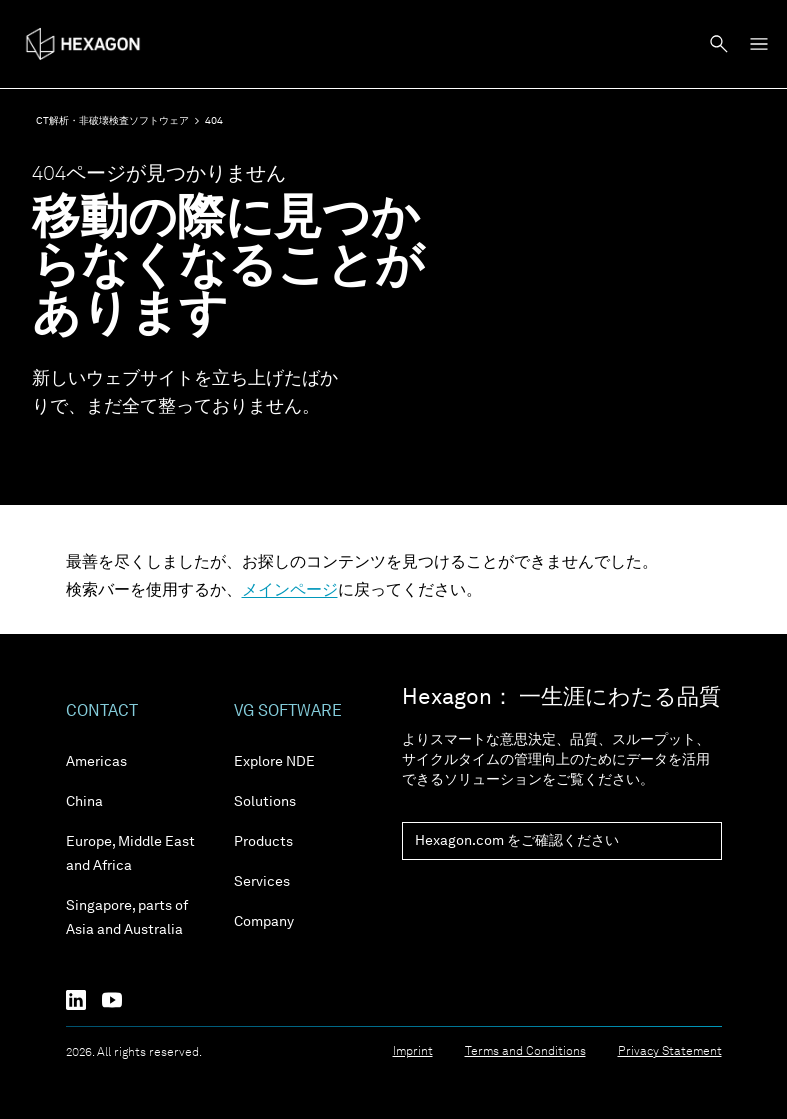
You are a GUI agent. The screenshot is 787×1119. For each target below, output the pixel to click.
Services (262, 882)
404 (214, 121)
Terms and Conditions (525, 1052)
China (84, 802)
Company (264, 922)
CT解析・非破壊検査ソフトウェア (112, 121)
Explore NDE (274, 762)
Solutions (265, 802)
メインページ (290, 591)
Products (263, 842)
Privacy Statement (670, 1052)
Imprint (413, 1052)
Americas (96, 762)
